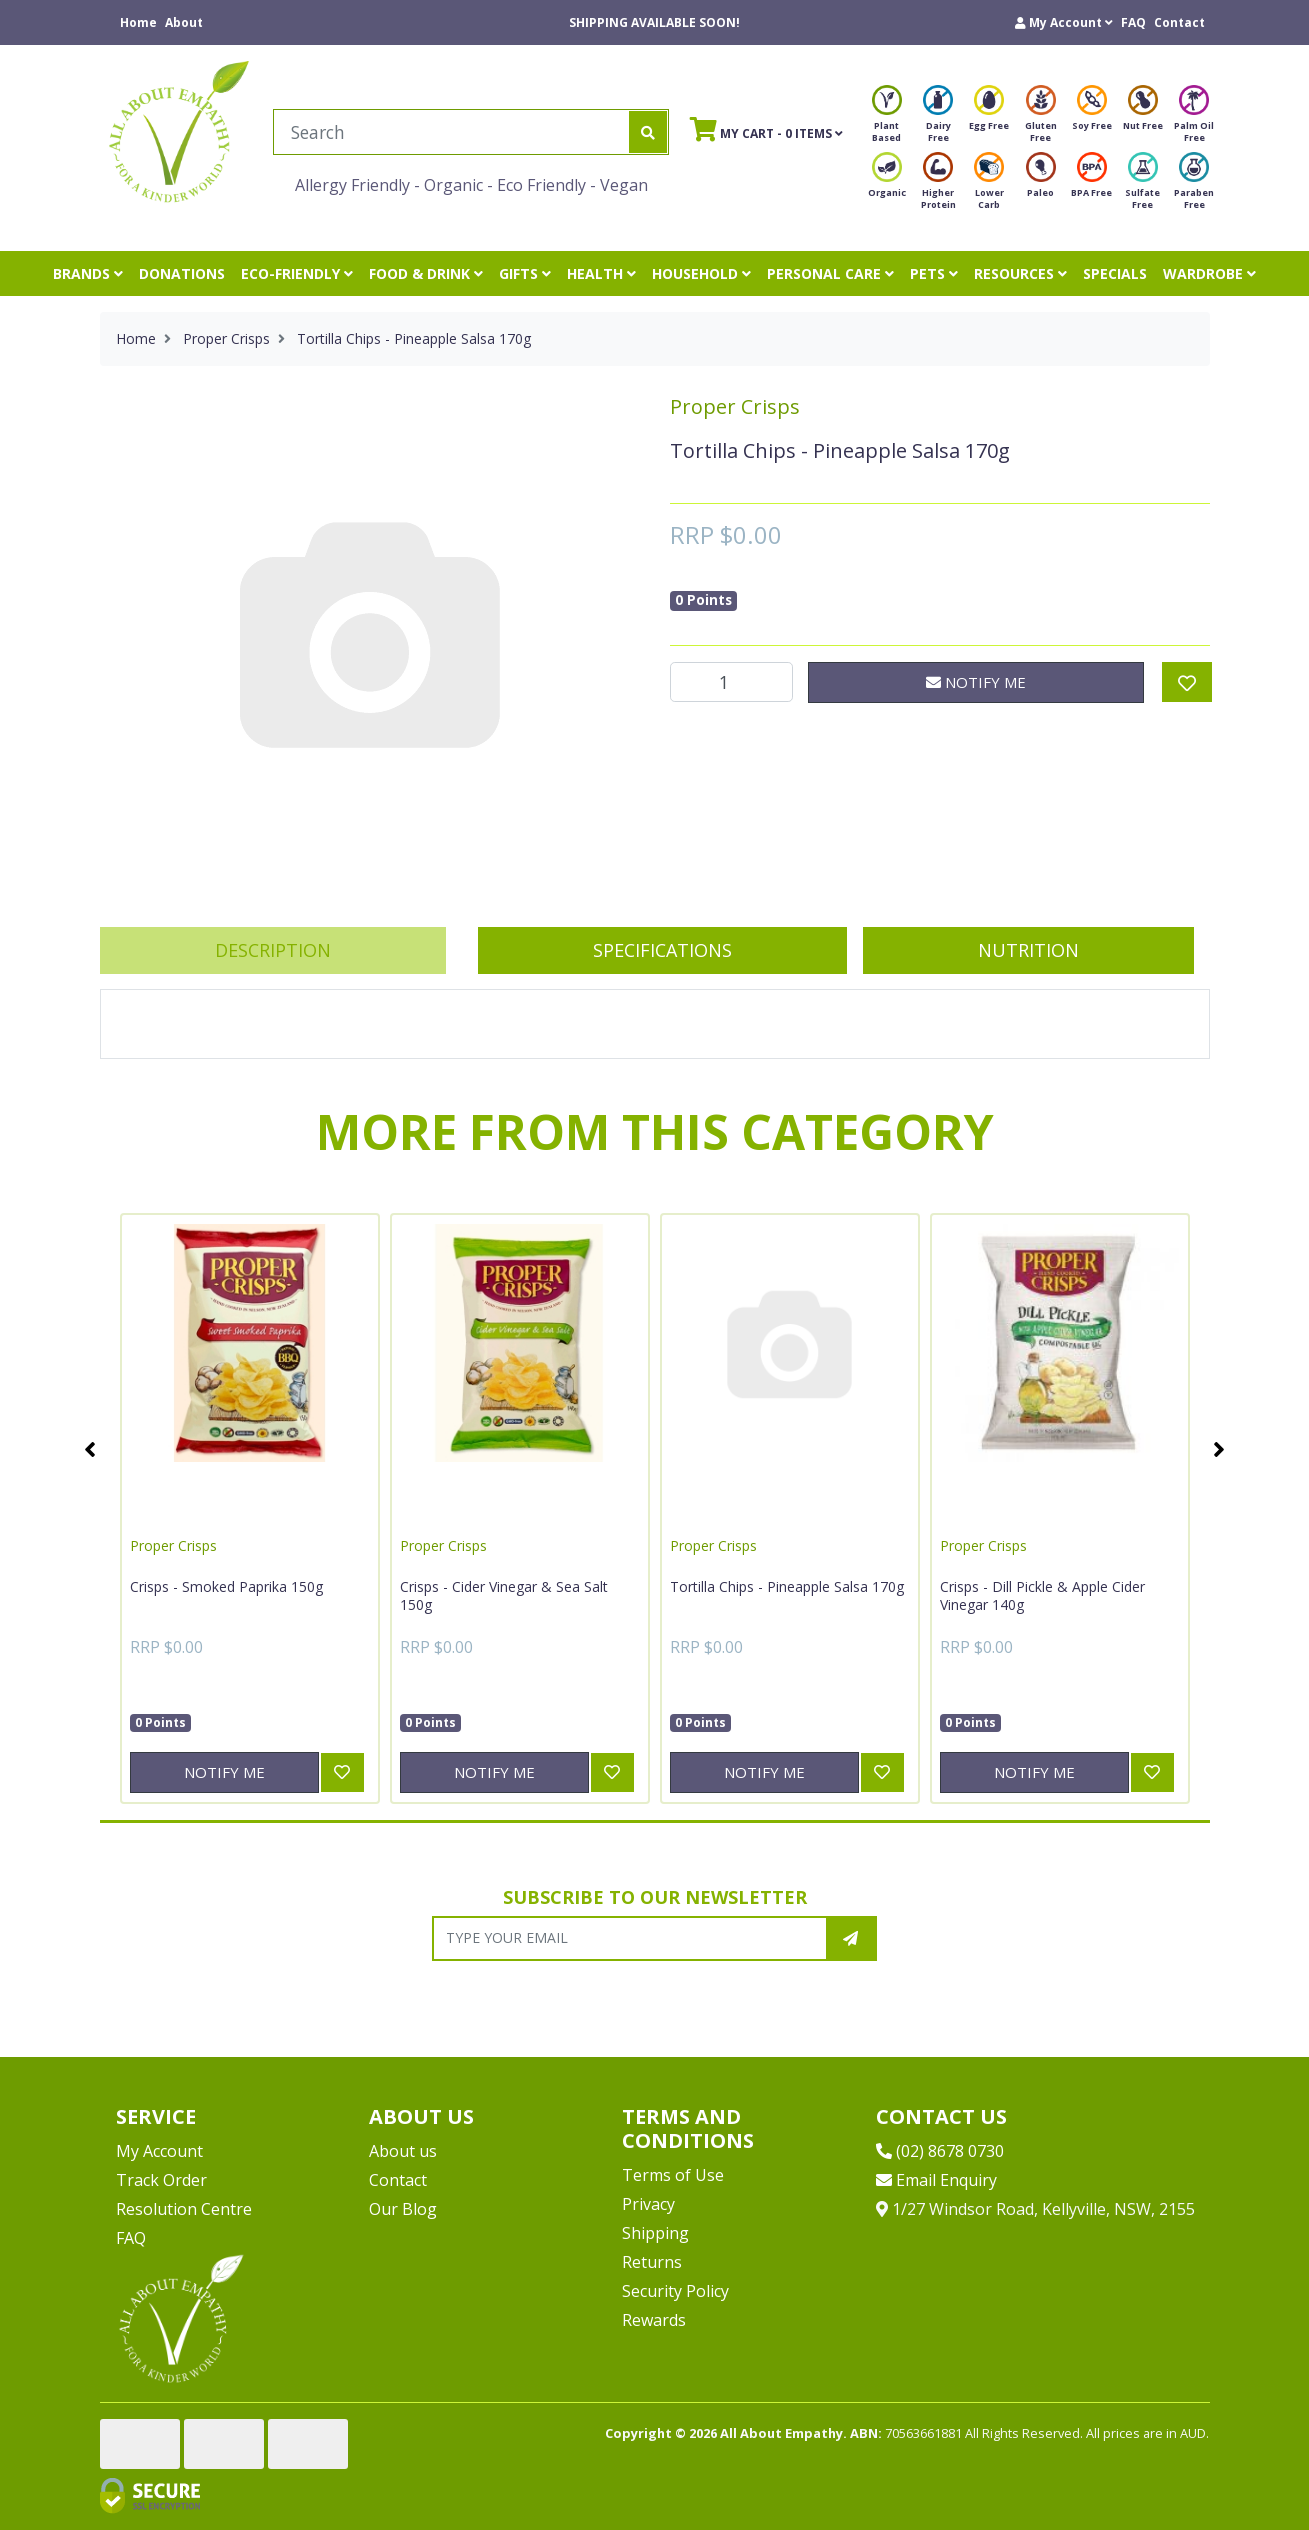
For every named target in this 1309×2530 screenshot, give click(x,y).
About (184, 22)
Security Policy (675, 2291)
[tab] (273, 950)
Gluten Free (1041, 119)
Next (1220, 1449)
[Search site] (648, 132)
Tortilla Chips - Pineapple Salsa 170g (787, 1586)
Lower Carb (989, 186)
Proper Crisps (735, 406)
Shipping (655, 2233)
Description (273, 950)
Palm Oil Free (1194, 119)
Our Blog (403, 2209)
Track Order (161, 2180)
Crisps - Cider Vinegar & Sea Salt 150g (504, 1595)
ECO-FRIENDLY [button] (297, 273)
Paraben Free (1194, 186)
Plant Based (887, 119)
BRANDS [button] (88, 273)
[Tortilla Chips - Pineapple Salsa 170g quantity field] (732, 682)
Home (138, 22)
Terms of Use (673, 2175)
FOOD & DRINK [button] (426, 273)
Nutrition (1028, 950)
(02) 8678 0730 (940, 2151)
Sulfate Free (1142, 186)
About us (403, 2151)
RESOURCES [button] (1020, 273)
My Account (159, 2151)
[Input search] (451, 132)
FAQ (1133, 22)
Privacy (648, 2204)
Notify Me (976, 682)
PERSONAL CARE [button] (830, 273)
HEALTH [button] (601, 273)
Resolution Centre (184, 2209)
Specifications (662, 950)
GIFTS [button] (525, 273)
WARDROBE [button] (1209, 273)
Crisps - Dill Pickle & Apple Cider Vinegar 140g (1042, 1595)
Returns (652, 2262)
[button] (1064, 22)
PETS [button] (934, 273)
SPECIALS (1115, 273)
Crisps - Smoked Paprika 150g (226, 1586)
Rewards (654, 2320)
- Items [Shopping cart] (766, 129)
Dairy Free (938, 119)
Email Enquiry (936, 2180)
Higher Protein (938, 186)
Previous (90, 1449)
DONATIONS (182, 273)
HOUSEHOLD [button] (701, 273)
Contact (1179, 22)
